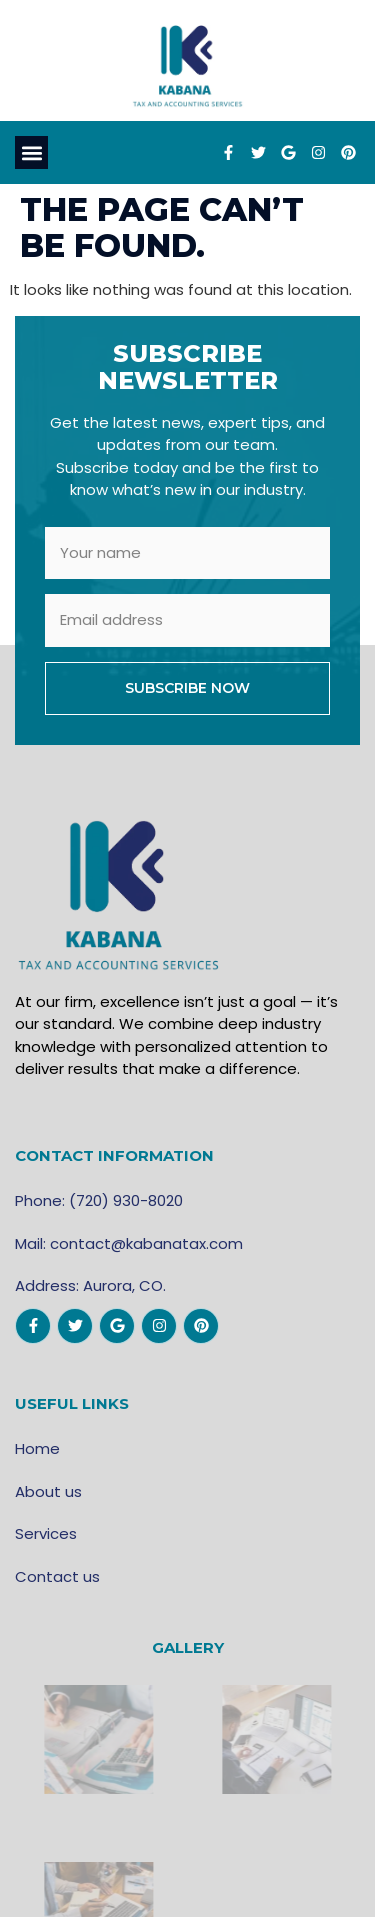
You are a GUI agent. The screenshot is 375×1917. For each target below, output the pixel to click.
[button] (31, 152)
